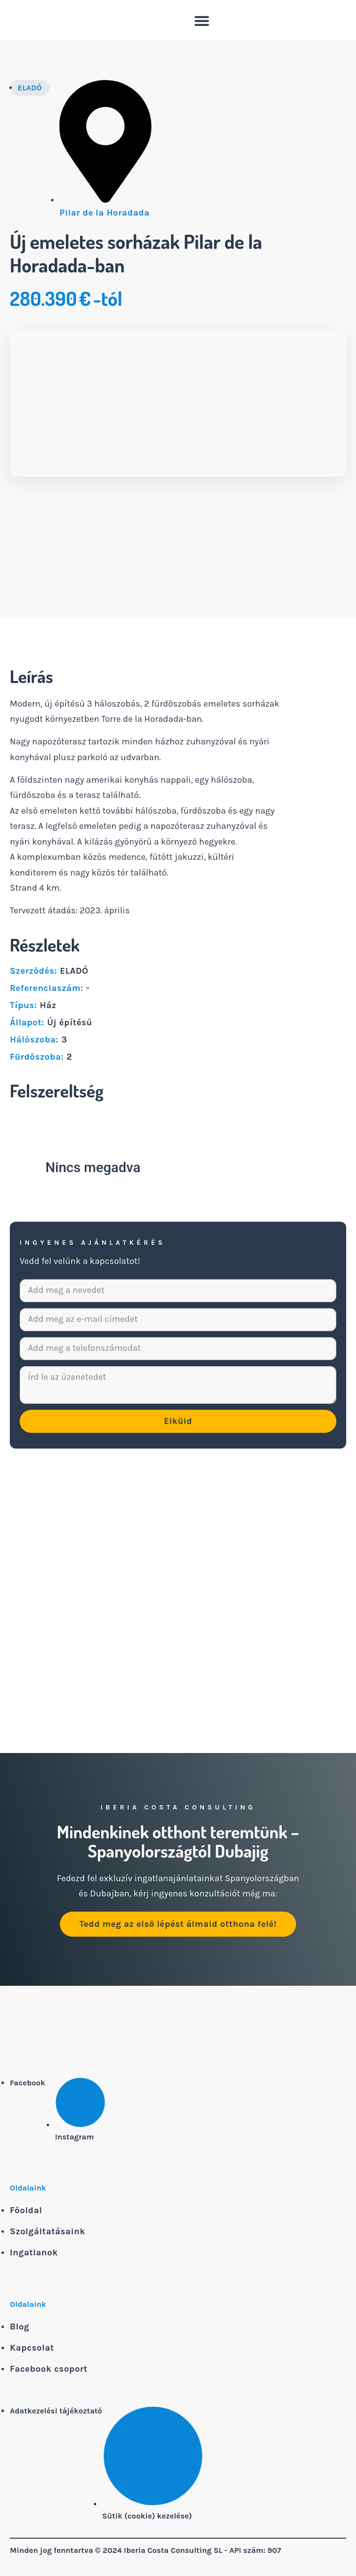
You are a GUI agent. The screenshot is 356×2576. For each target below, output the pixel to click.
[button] (202, 20)
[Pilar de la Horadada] (178, 1630)
